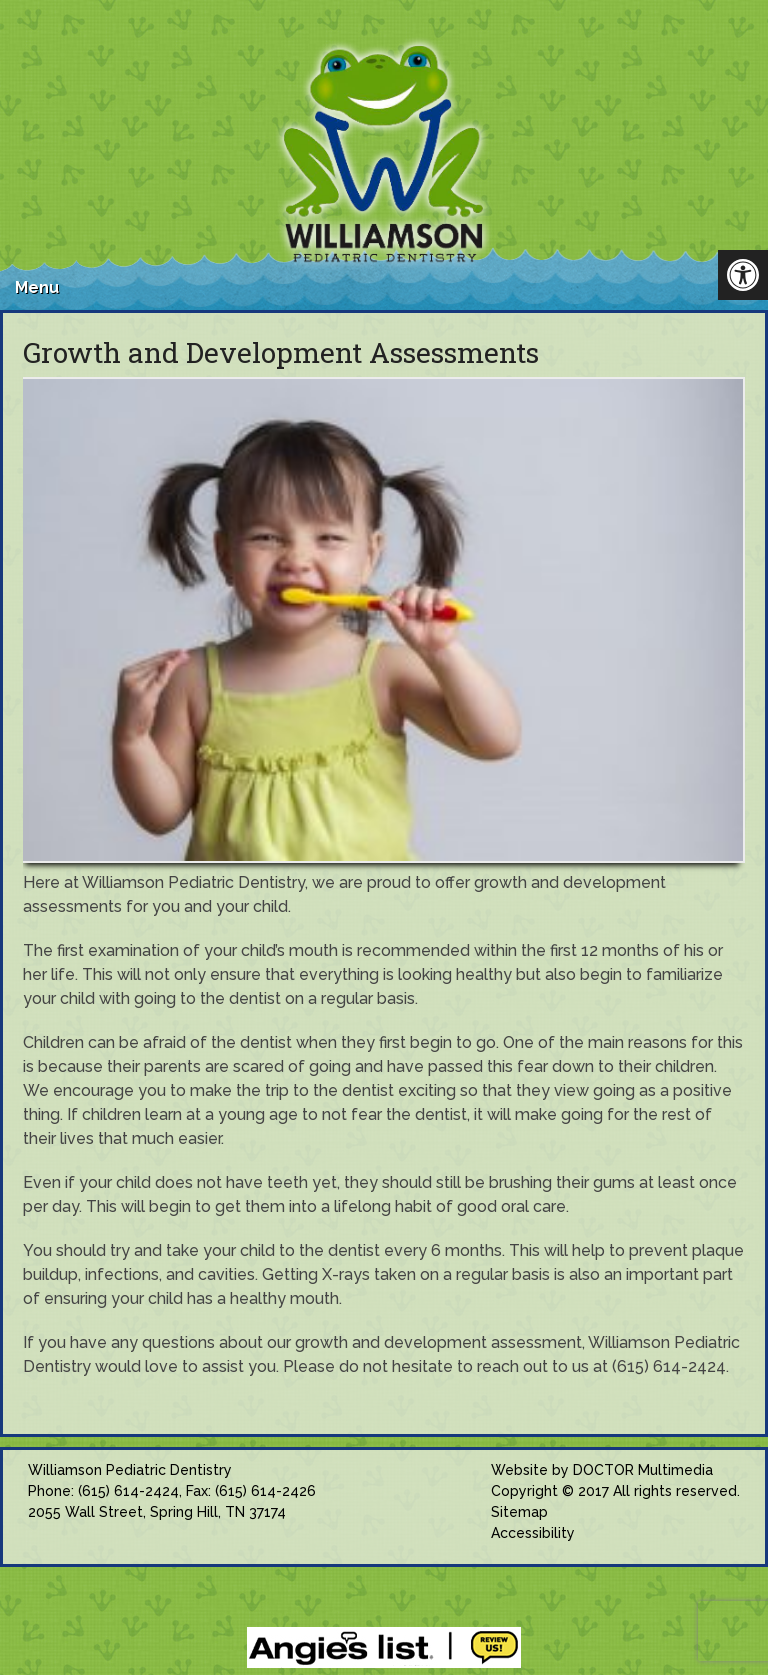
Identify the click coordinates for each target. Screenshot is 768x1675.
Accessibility (533, 1533)
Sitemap (519, 1512)
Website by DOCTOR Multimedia (602, 1470)
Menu (37, 287)
